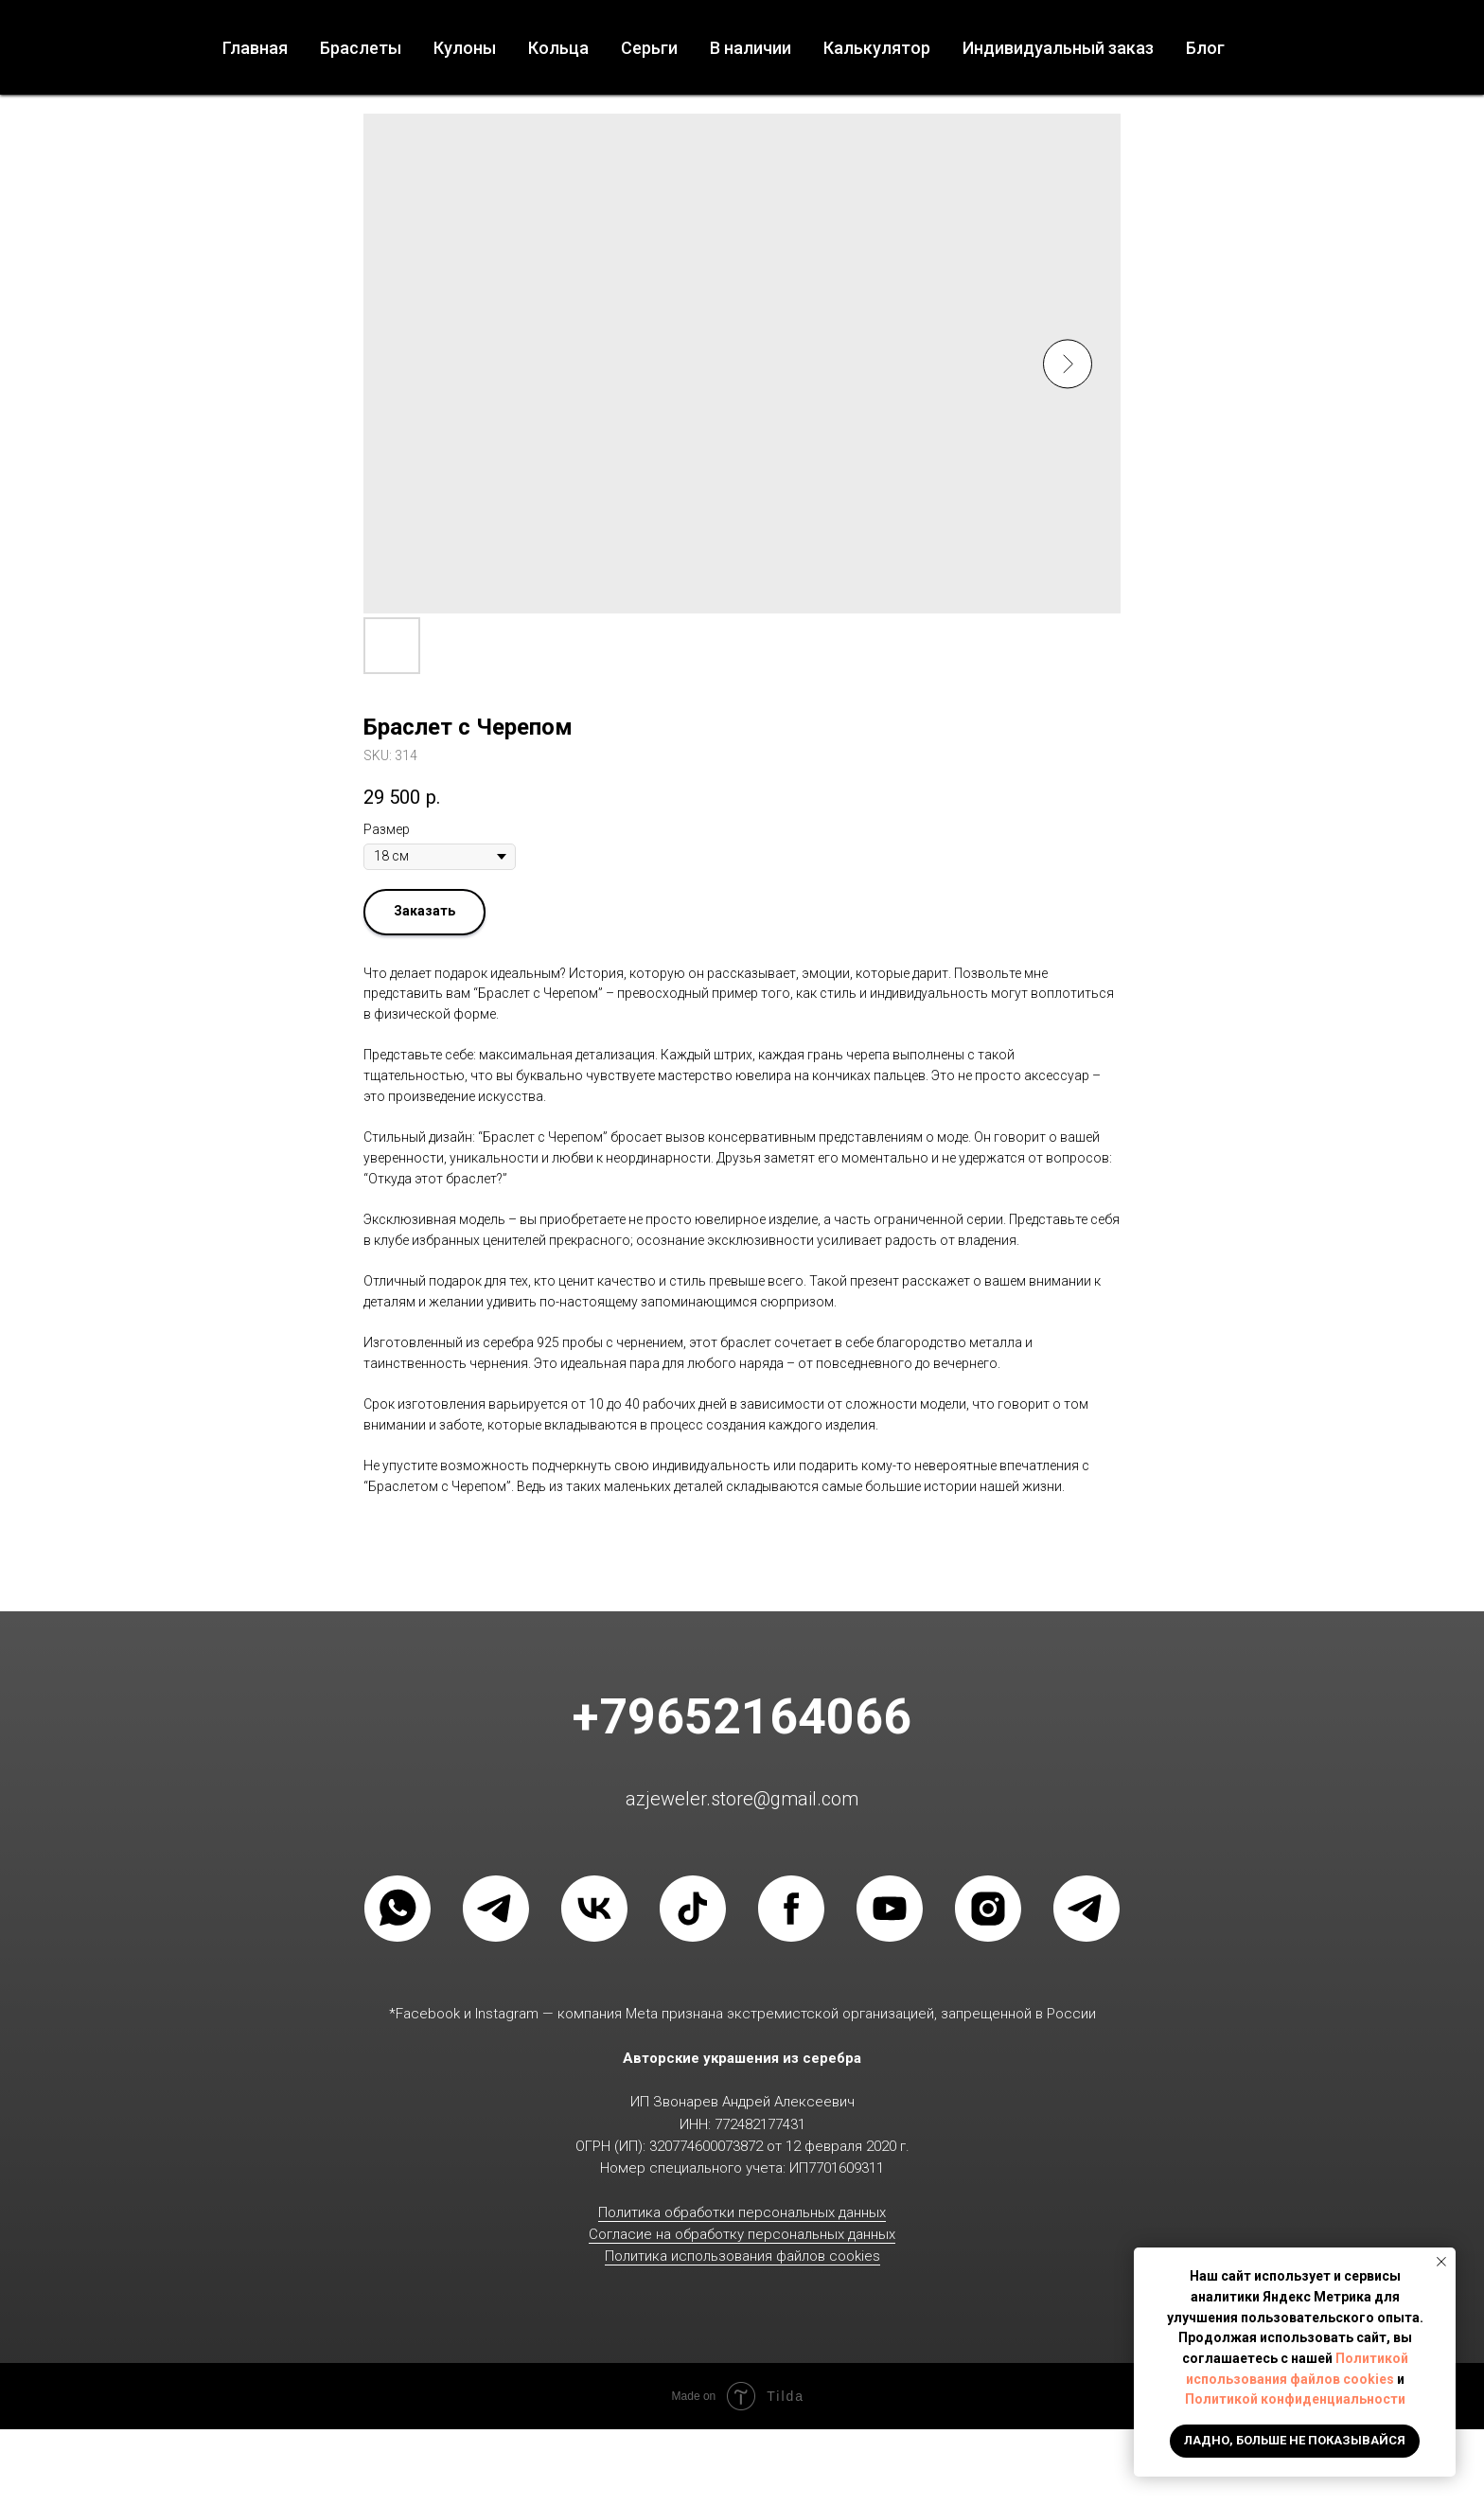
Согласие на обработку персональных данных (742, 2234)
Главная (255, 48)
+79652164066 (742, 1717)
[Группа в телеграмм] (1086, 1908)
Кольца (558, 48)
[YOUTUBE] (890, 1908)
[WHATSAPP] (397, 1908)
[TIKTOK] (693, 1908)
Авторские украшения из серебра (742, 2058)
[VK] (594, 1908)
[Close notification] (1441, 2261)
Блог (1205, 48)
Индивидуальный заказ (1058, 48)
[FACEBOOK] (791, 1908)
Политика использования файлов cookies (742, 2256)
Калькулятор (876, 48)
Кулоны (464, 48)
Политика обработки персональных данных (742, 2212)
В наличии (750, 48)
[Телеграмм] (496, 1908)
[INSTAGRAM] (988, 1908)
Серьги (649, 48)
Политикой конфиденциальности (1295, 2399)
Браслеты (360, 48)
